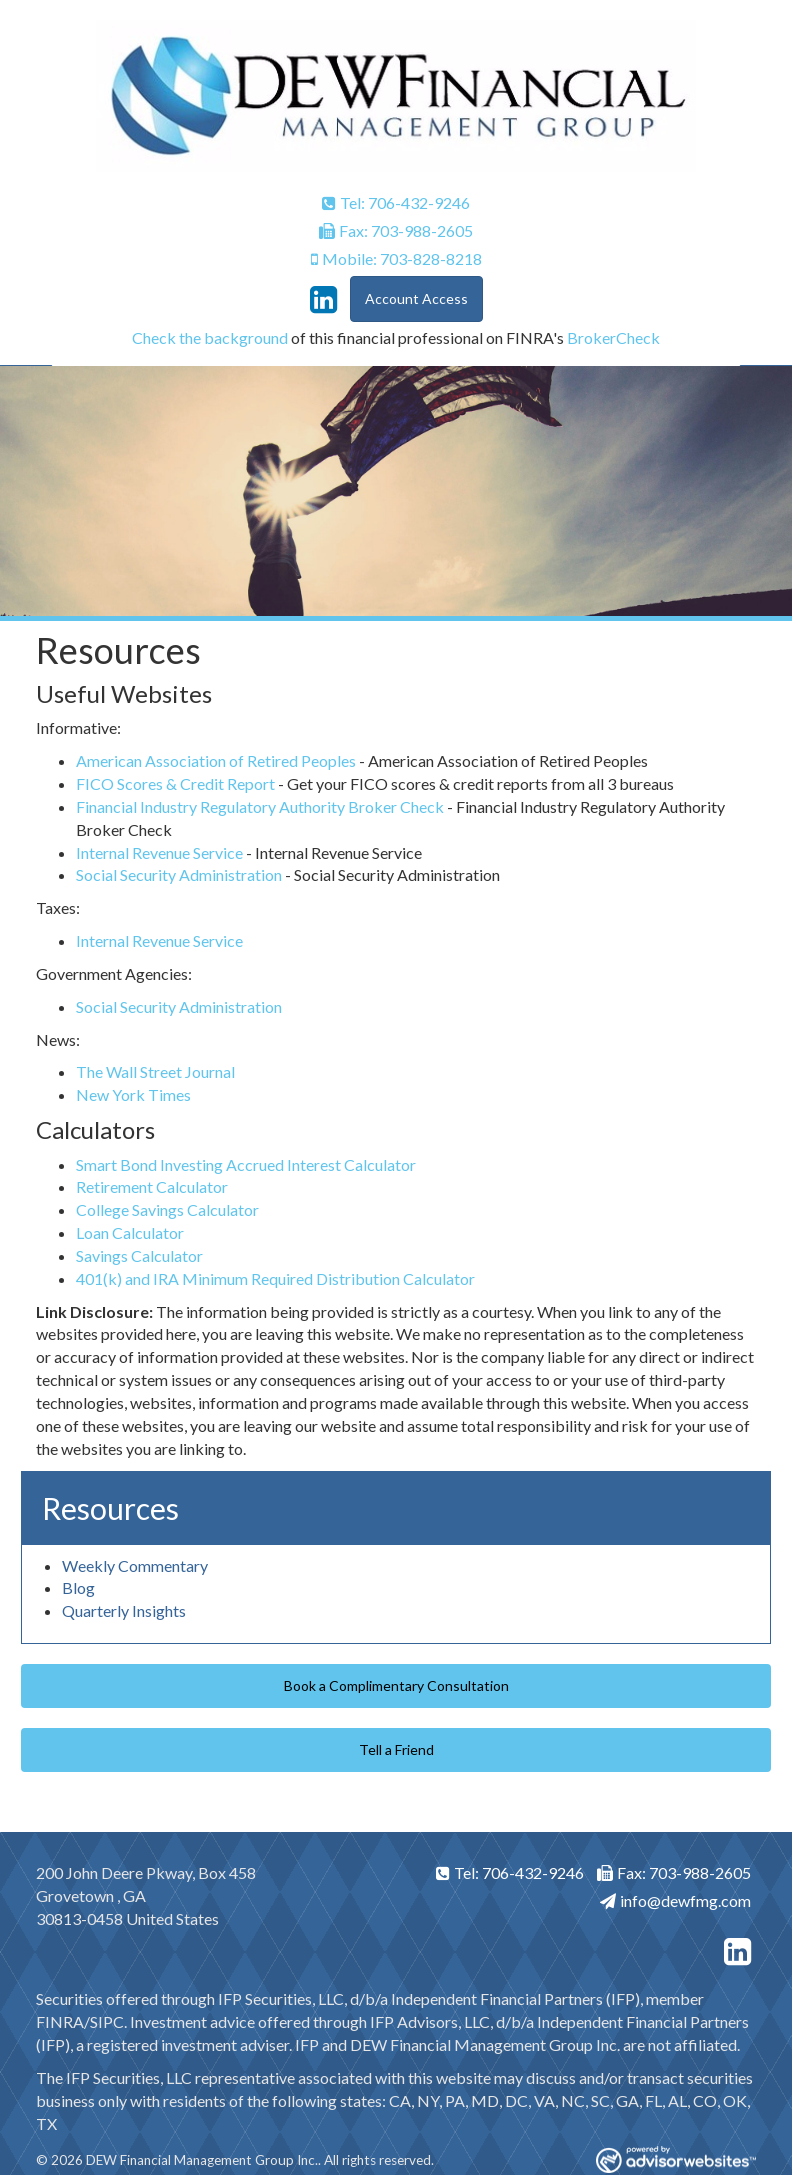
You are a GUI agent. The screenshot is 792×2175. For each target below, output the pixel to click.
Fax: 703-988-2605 (396, 230)
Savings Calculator (139, 1255)
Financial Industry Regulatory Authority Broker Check (260, 806)
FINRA (60, 2021)
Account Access (416, 298)
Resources (110, 1508)
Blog (78, 1587)
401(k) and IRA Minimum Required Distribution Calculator (275, 1278)
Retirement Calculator (152, 1186)
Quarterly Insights (124, 1610)
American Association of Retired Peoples (216, 760)
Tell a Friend (396, 1749)
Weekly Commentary (135, 1565)
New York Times (133, 1094)
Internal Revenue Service (159, 852)
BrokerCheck (613, 337)
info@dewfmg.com (675, 1900)
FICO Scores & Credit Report (175, 783)
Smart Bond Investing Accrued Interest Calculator (246, 1164)
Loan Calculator (130, 1232)
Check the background (210, 337)
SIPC (107, 2021)
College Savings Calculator (167, 1209)
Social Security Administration (179, 874)
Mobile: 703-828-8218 (396, 258)
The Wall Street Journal (155, 1071)
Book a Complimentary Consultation (396, 1685)
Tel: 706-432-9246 (396, 202)
